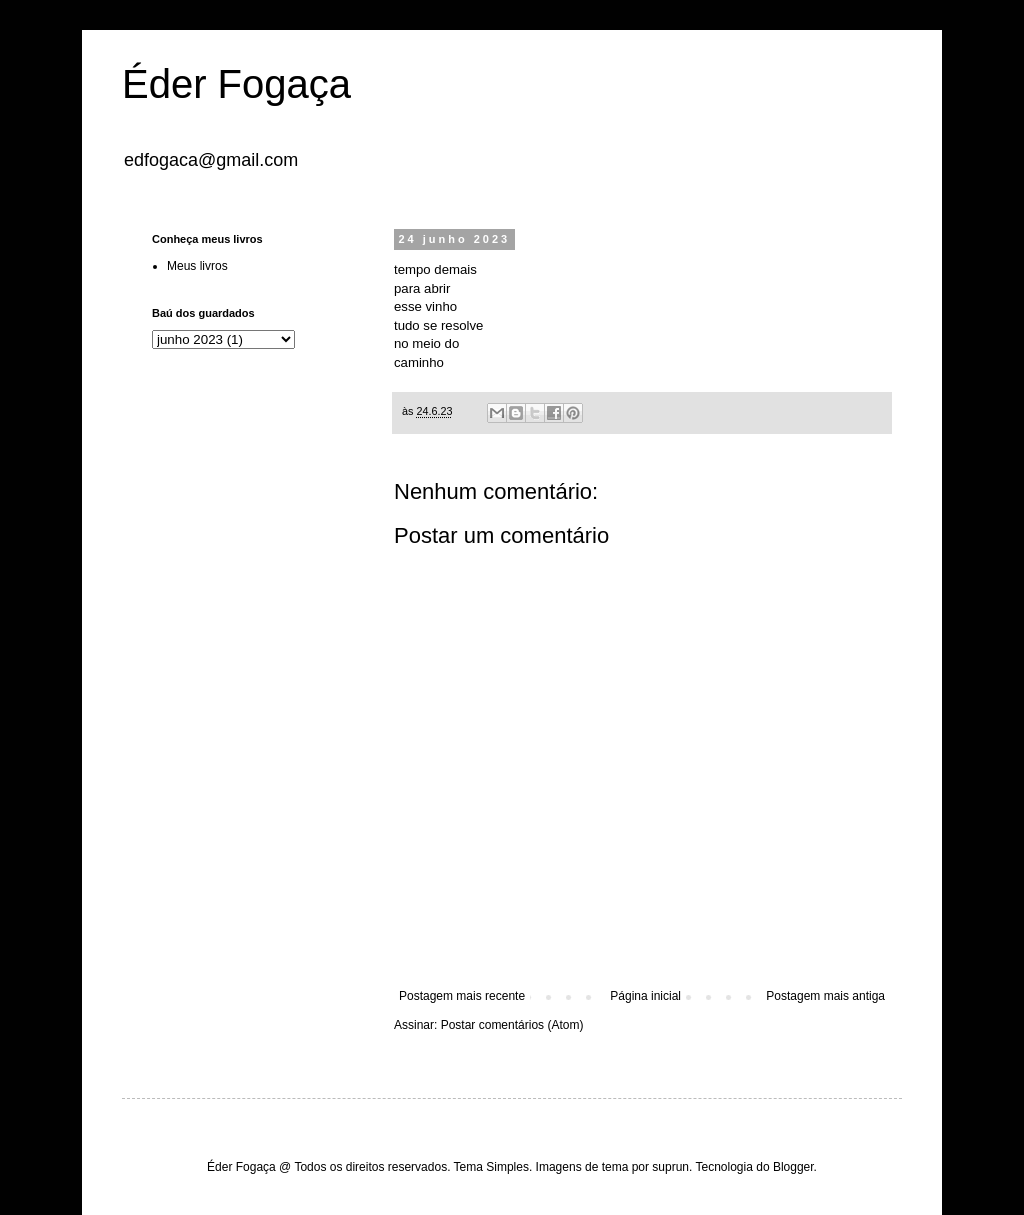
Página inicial (645, 996)
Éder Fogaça (236, 84)
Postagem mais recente (462, 996)
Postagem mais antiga (825, 996)
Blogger (793, 1167)
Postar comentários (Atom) (512, 1025)
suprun (670, 1167)
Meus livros (197, 266)
